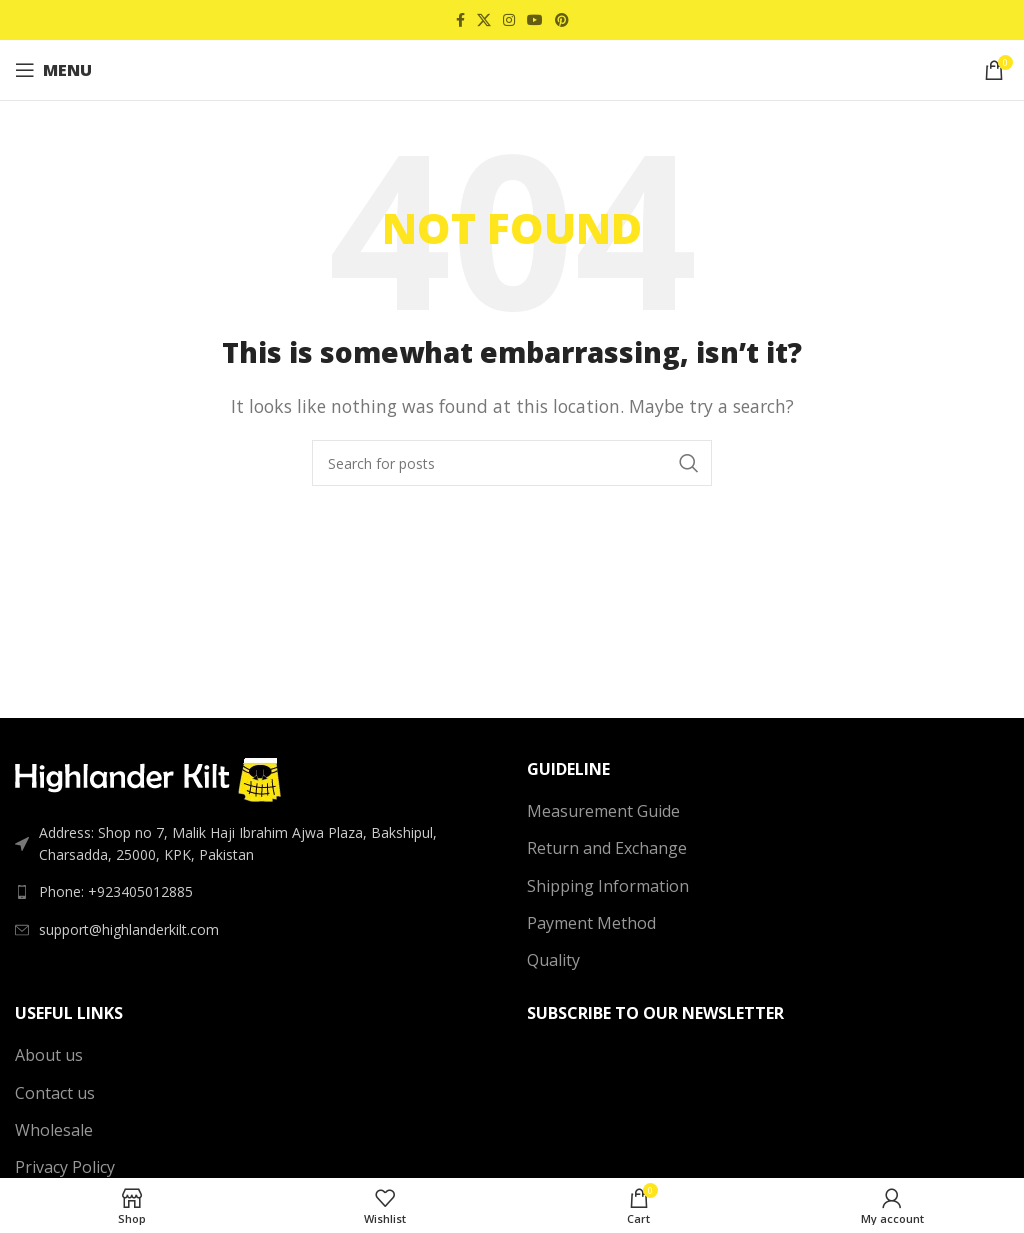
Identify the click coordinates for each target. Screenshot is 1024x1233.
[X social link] (484, 20)
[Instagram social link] (509, 20)
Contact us (55, 1093)
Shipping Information (608, 886)
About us (49, 1055)
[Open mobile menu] (53, 70)
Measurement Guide (603, 811)
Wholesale (54, 1130)
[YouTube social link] (535, 20)
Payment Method (591, 923)
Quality (553, 960)
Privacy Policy (65, 1167)
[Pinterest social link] (562, 20)
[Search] (512, 463)
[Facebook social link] (460, 20)
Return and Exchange (607, 848)
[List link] (256, 892)
